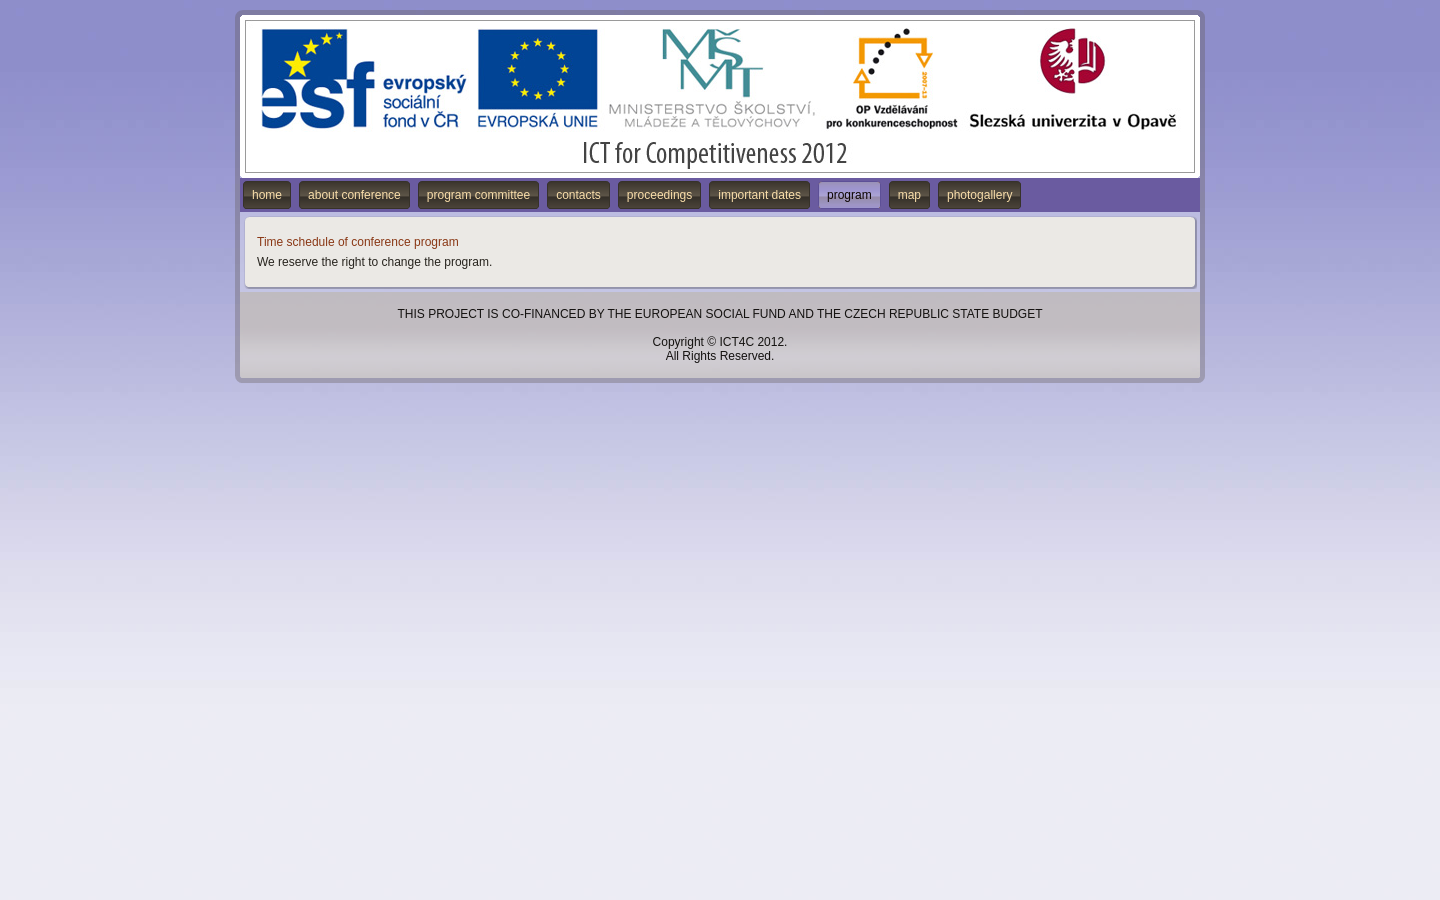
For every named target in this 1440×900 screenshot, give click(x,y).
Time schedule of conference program (358, 242)
